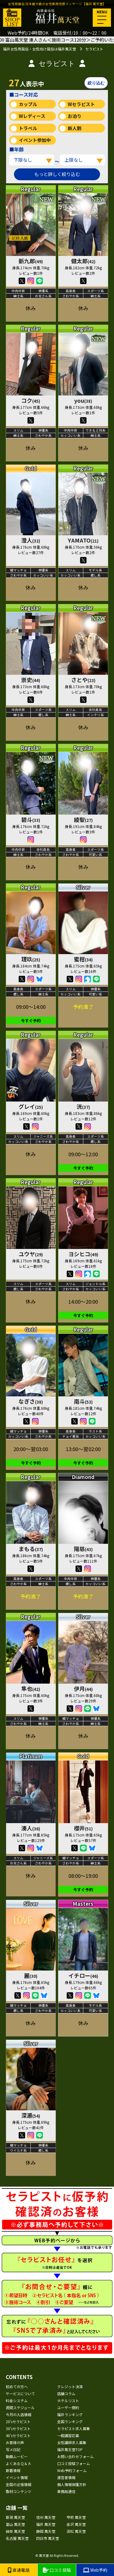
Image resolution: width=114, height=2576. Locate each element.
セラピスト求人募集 (73, 2428)
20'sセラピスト (18, 2421)
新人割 (74, 128)
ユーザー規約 (68, 2407)
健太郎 (83, 261)
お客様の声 (15, 2442)
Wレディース (32, 116)
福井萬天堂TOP (70, 2449)
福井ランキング (70, 2414)
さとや (83, 680)
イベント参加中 (35, 140)
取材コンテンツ (18, 2491)
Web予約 (95, 2570)
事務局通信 (66, 2491)
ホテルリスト (68, 2400)
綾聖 (83, 819)
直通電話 (18, 2570)
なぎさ (31, 1401)
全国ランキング (70, 2421)
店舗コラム (66, 2393)
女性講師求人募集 (71, 2442)
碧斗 (30, 819)
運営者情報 (66, 2477)
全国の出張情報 (18, 2484)
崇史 (30, 680)
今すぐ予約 (31, 1020)
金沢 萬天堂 (76, 2524)
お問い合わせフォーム (75, 2456)
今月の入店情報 (18, 2414)
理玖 (30, 959)
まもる (31, 1549)
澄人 (30, 540)
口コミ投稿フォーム (73, 2463)
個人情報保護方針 (71, 2484)
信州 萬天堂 (45, 2517)
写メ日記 (13, 2449)
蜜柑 (83, 959)
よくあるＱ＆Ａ (18, 2463)
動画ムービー (17, 2456)
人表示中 (26, 82)
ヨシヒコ (83, 1254)
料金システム (17, 2400)
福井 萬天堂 (45, 2524)
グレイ (31, 1106)
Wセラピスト (81, 104)
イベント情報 (17, 2477)
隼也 (30, 1688)
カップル (28, 104)
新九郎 (31, 261)
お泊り (74, 116)
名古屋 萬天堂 (17, 2538)
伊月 (83, 1688)
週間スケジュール (20, 2407)
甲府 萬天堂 (76, 2517)
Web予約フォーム (72, 2470)
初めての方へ (17, 2386)
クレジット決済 (70, 2386)
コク (30, 400)
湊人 (30, 1828)
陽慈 (83, 1549)
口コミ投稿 (57, 2570)
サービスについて (20, 2393)
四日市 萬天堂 (47, 2538)
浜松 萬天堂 (76, 2531)
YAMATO (83, 540)
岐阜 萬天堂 (15, 2531)
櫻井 (83, 1828)
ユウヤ (31, 1254)
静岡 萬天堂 (45, 2531)
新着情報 (13, 2470)
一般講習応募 (68, 2435)
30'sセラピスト (18, 2428)
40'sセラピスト (18, 2435)
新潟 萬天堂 (15, 2517)
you (83, 400)
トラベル (28, 128)
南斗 (83, 1401)
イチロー (83, 1975)
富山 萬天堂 (15, 2524)
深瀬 (30, 2115)
